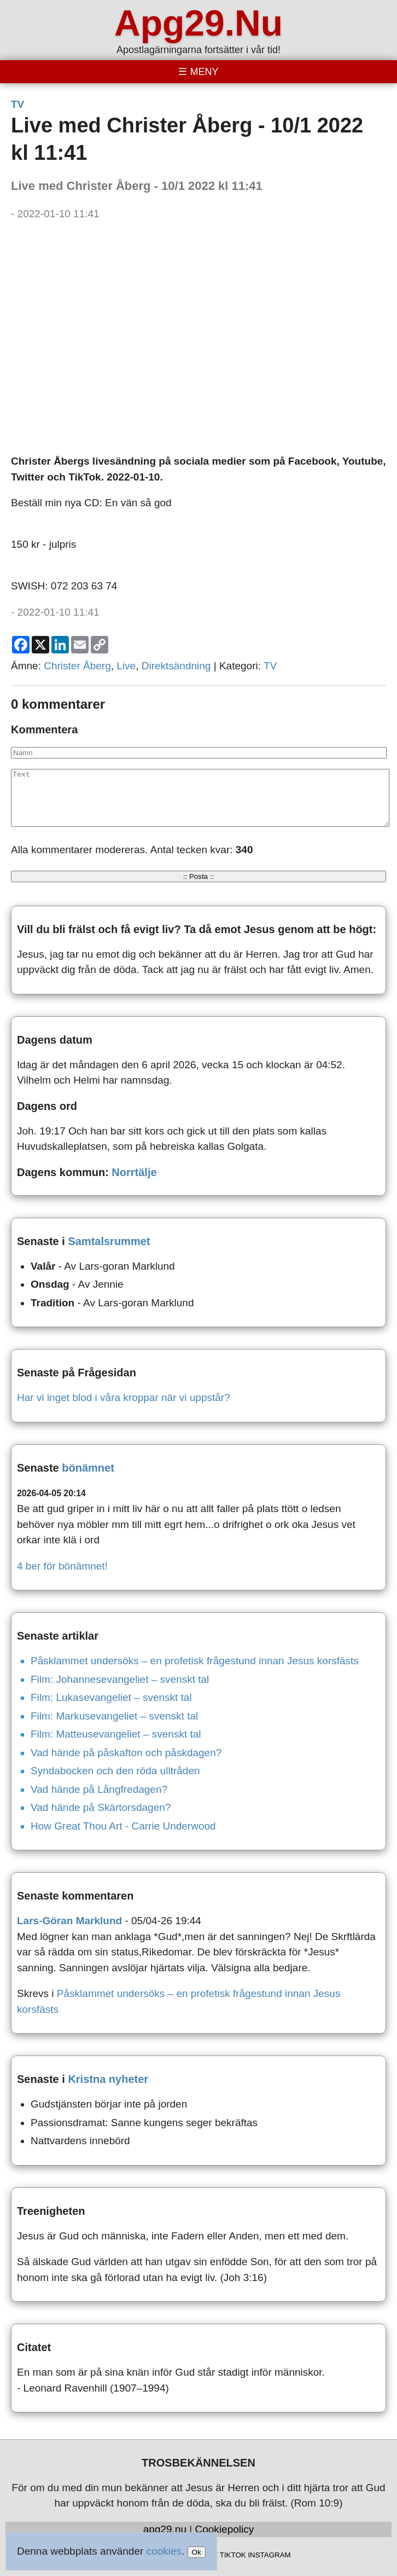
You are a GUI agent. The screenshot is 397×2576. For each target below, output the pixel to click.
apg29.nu (164, 2529)
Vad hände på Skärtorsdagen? (101, 1807)
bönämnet (88, 1468)
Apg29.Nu (198, 23)
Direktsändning (176, 666)
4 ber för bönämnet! (62, 1566)
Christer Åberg (77, 666)
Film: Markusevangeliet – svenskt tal (114, 1716)
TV (17, 104)
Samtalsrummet (109, 1241)
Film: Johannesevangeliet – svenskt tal (120, 1679)
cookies (164, 2551)
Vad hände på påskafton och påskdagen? (126, 1752)
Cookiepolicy (224, 2529)
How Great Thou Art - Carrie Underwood (123, 1826)
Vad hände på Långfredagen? (99, 1789)
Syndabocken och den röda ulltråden (115, 1770)
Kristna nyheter (108, 2079)
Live (126, 666)
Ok (196, 2552)
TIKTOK (233, 2555)
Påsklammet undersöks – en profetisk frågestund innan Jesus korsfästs (195, 1660)
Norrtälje (134, 1172)
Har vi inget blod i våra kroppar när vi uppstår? (123, 1397)
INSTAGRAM (269, 2555)
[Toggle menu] (198, 71)
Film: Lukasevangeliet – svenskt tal (111, 1697)
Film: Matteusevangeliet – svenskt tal (116, 1734)
